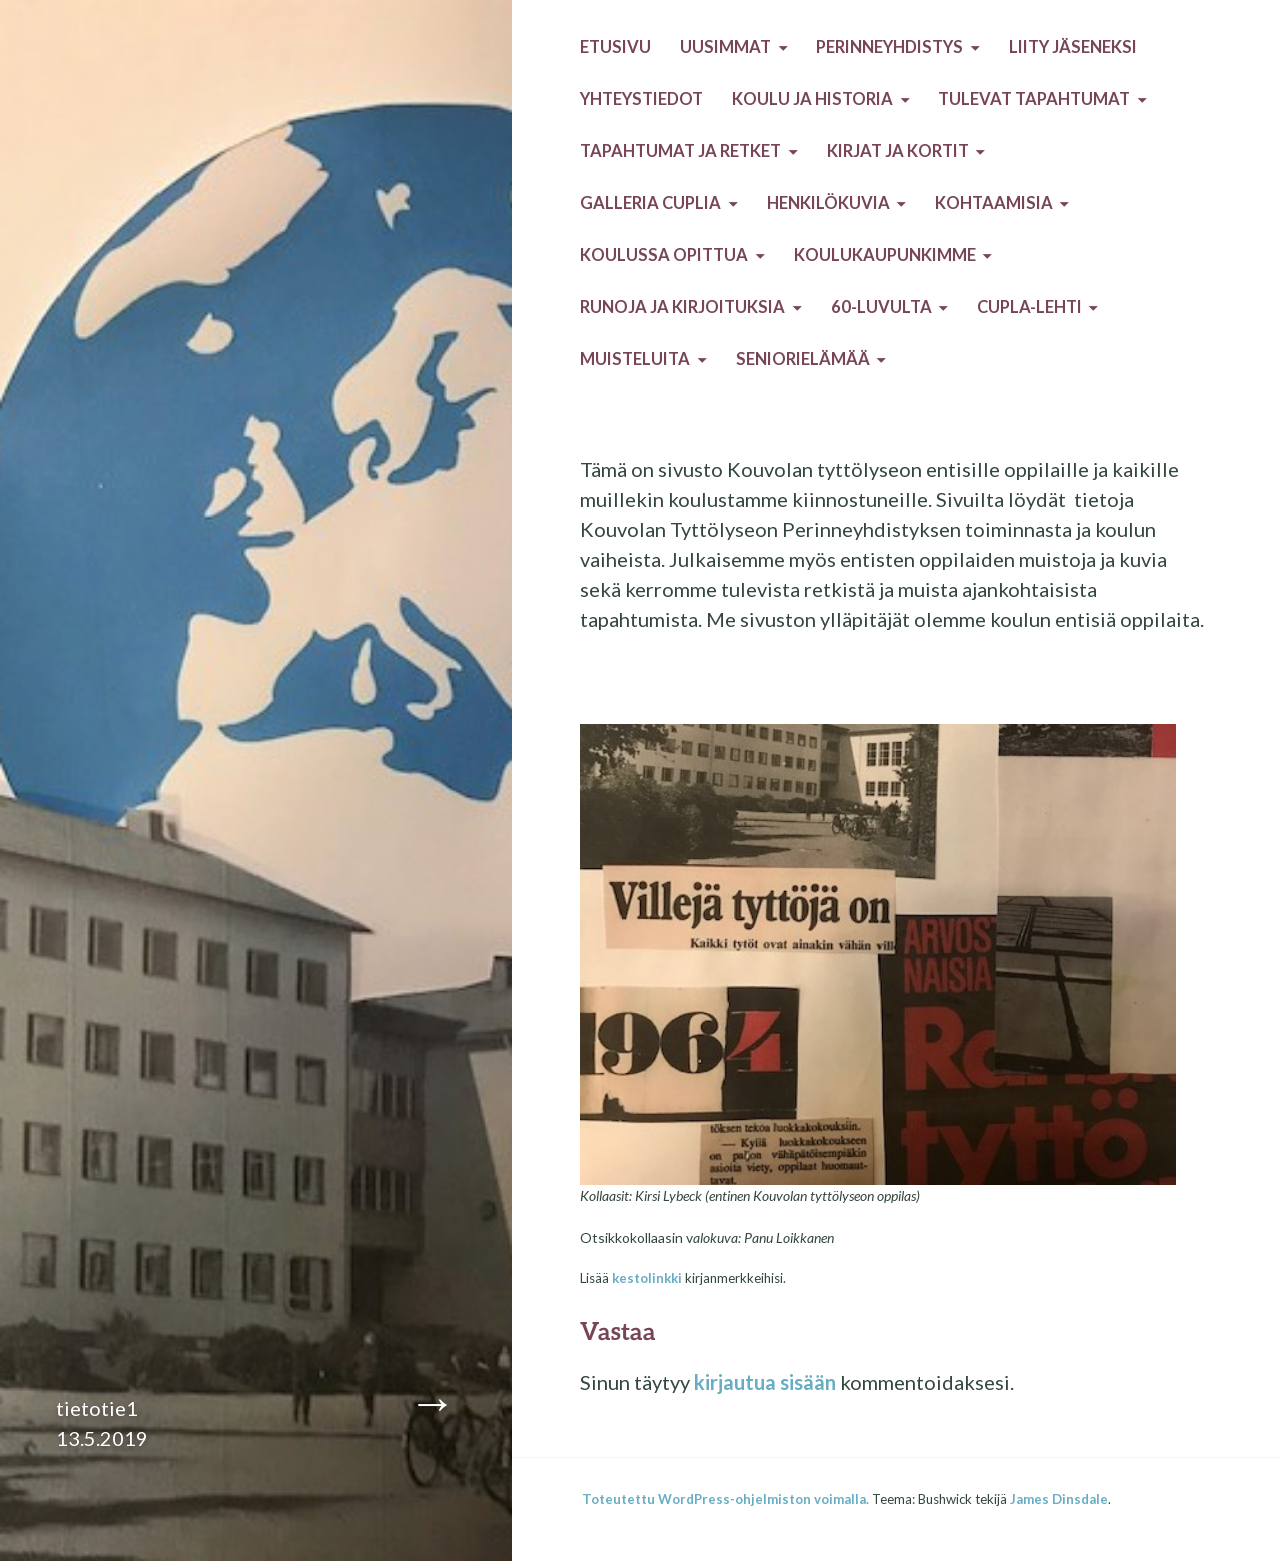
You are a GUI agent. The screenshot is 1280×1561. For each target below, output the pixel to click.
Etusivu (615, 47)
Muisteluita (635, 359)
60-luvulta (881, 307)
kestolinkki (647, 1278)
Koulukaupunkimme (885, 255)
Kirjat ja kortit (898, 151)
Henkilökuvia (828, 203)
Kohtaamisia (994, 203)
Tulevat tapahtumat (1034, 99)
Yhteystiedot (641, 99)
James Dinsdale (1059, 1499)
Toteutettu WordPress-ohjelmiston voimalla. (725, 1499)
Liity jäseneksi (1073, 47)
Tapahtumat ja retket (680, 151)
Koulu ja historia (812, 99)
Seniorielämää (803, 359)
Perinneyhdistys (889, 47)
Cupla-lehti (1029, 307)
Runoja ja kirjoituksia (682, 307)
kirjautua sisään (765, 1382)
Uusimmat (725, 47)
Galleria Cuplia (650, 203)
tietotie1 (97, 1408)
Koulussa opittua (664, 255)
